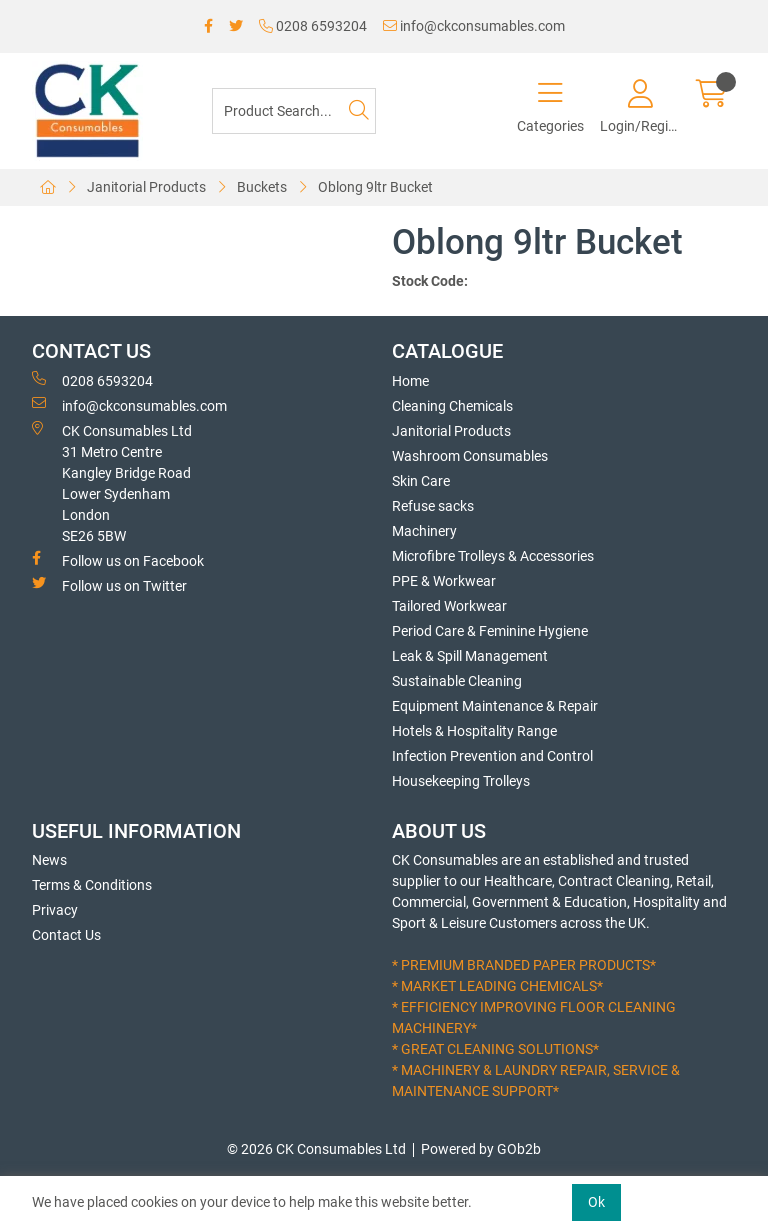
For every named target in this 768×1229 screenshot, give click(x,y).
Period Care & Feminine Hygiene (490, 631)
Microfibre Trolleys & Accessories (493, 556)
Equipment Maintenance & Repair (495, 706)
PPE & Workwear (444, 581)
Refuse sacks (433, 506)
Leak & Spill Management (470, 656)
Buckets (262, 187)
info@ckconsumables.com (474, 26)
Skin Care (421, 481)
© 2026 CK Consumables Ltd (316, 1149)
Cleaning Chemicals (452, 406)
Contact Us (66, 935)
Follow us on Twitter (109, 585)
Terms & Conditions (92, 885)
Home (410, 381)
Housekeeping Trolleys (461, 781)
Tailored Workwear (449, 606)
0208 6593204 (313, 26)
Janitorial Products (146, 187)
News (49, 860)
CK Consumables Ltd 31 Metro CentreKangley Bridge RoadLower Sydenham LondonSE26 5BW (112, 482)
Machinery (424, 531)
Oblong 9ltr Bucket (375, 187)
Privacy (55, 910)
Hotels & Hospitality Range (474, 731)
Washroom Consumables (470, 456)
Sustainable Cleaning (457, 681)
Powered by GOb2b (481, 1149)
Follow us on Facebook (118, 560)
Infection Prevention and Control (492, 756)
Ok (596, 1202)
